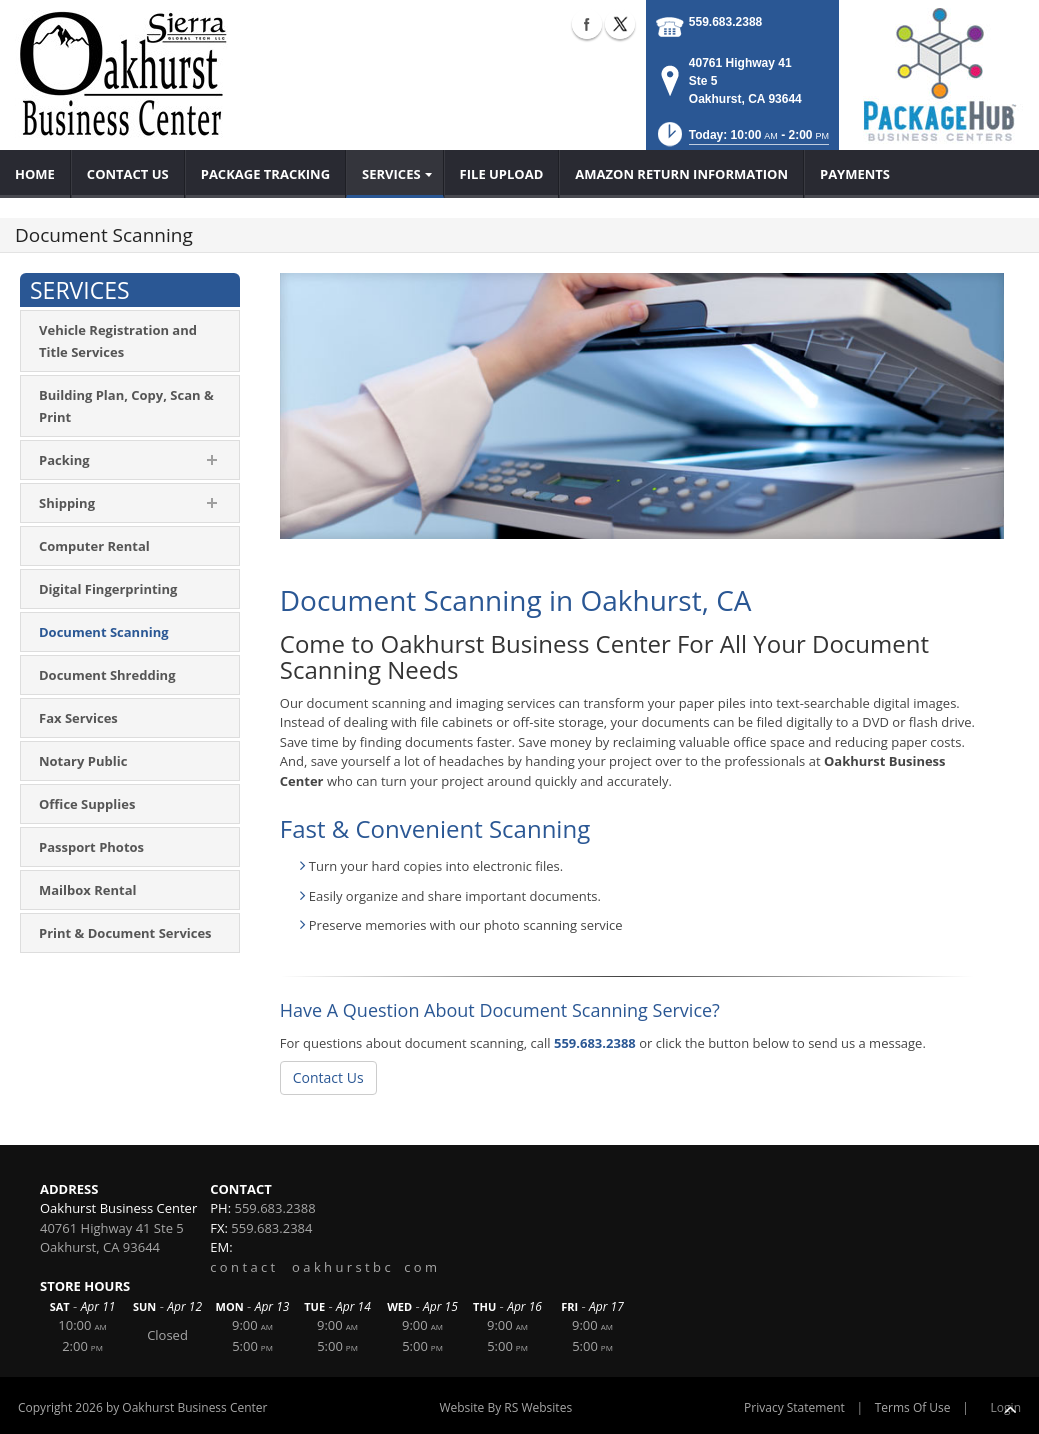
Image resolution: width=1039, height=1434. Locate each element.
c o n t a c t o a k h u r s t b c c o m (323, 1267)
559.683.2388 (725, 22)
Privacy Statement (794, 1407)
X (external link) (620, 24)
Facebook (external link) (587, 24)
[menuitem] (35, 174)
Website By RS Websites (505, 1407)
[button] (742, 140)
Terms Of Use (913, 1407)
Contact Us (328, 1077)
